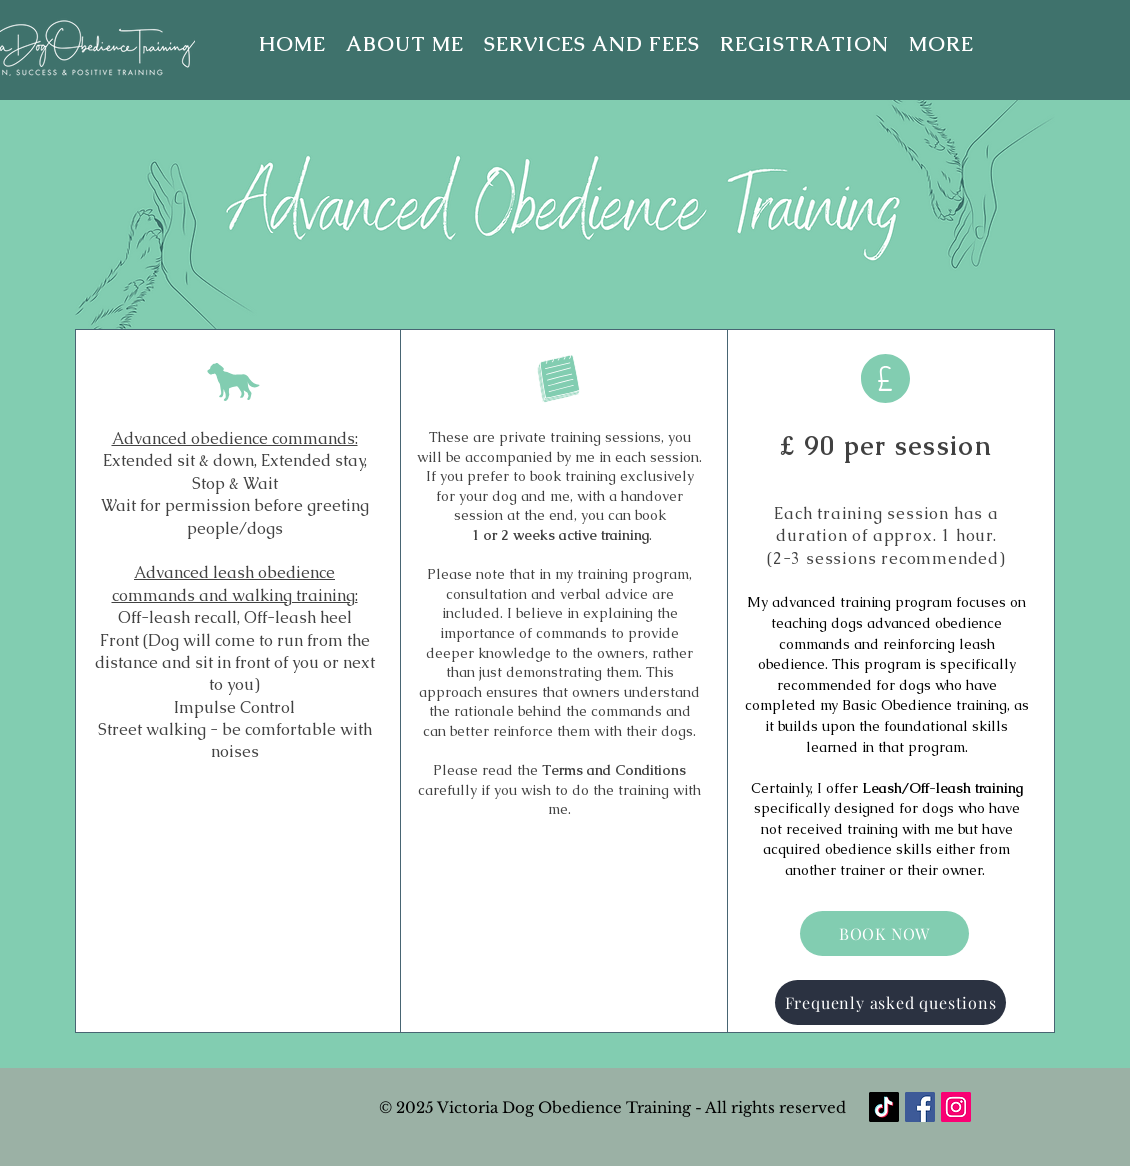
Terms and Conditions (614, 770)
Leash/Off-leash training (942, 788)
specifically (792, 808)
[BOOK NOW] (884, 933)
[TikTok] (884, 1107)
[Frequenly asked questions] (890, 1002)
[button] (941, 44)
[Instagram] (956, 1107)
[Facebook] (920, 1107)
